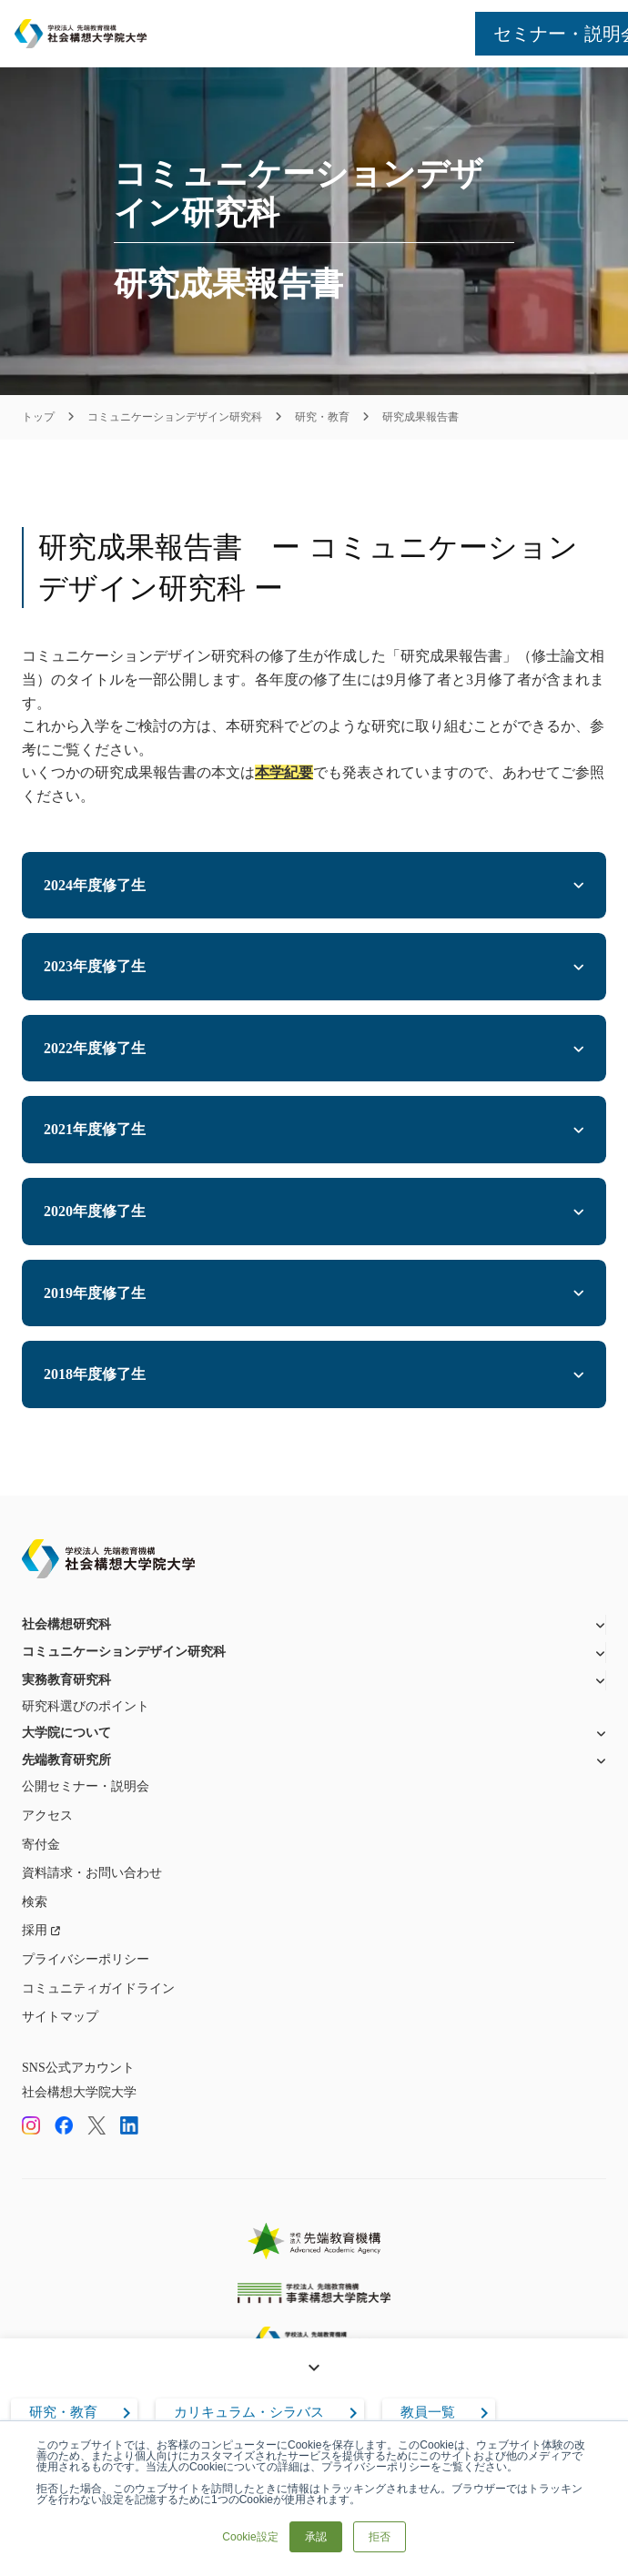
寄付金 (41, 1844)
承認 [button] (316, 2536)
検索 (34, 1902)
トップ (38, 417)
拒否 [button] (379, 2536)
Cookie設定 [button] (250, 2536)
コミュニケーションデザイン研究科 (174, 417)
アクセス (47, 1815)
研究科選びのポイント (85, 1706)
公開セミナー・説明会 (85, 1786)
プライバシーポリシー (85, 1959)
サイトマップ (60, 2016)
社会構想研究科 (66, 1624)
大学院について (66, 1732)
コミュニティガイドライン (98, 1988)
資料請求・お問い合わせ (92, 1873)
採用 (34, 1930)
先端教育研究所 (66, 1760)
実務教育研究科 (66, 1680)
